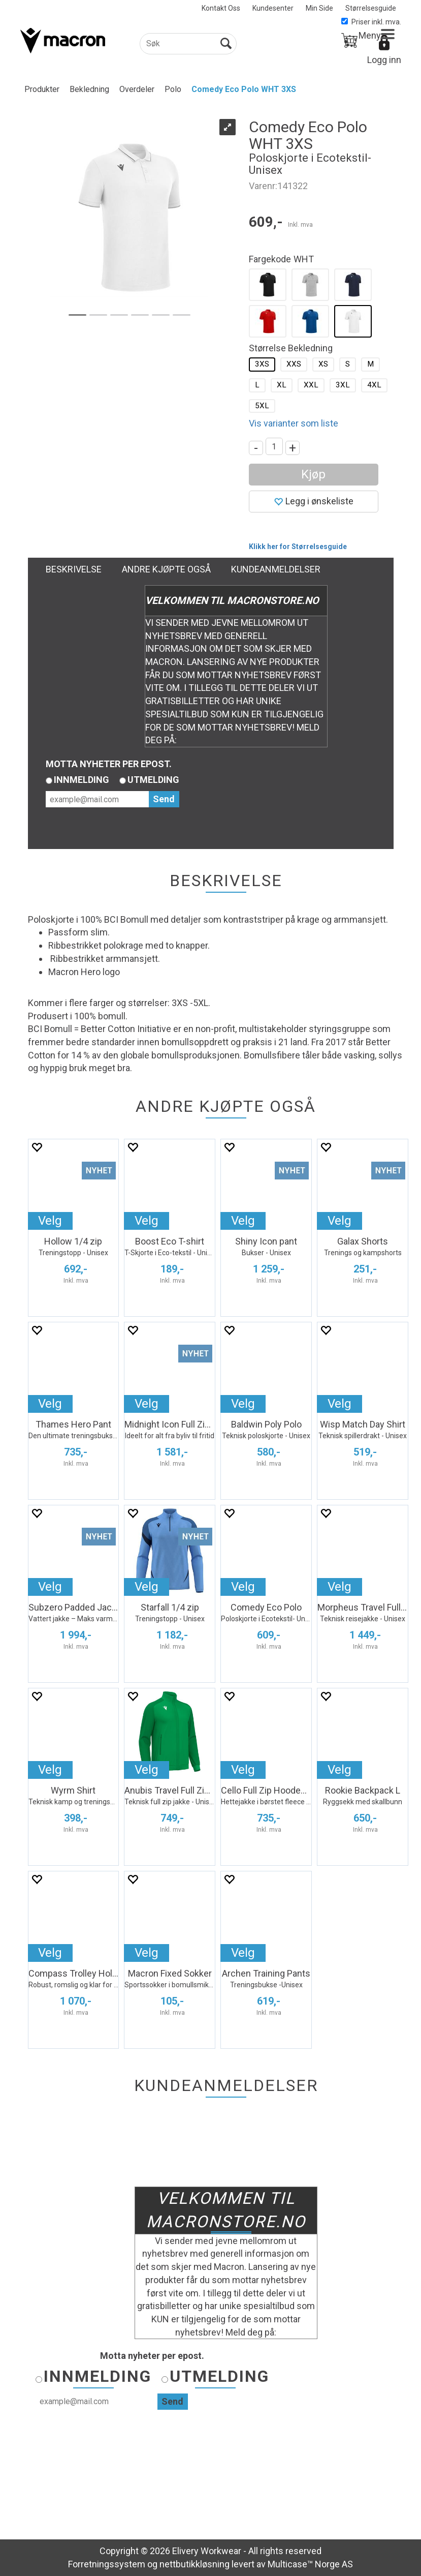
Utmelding (153, 779)
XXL (311, 384)
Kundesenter (273, 8)
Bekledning (89, 89)
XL (281, 384)
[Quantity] (274, 446)
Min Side (319, 8)
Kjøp (313, 474)
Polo (173, 89)
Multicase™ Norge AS (310, 2564)
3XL (343, 384)
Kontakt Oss (221, 8)
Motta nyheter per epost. (109, 764)
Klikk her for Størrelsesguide (298, 546)
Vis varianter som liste (293, 423)
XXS (293, 364)
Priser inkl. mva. (371, 22)
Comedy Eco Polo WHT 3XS (243, 89)
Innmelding (81, 779)
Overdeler (136, 89)
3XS (262, 364)
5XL (262, 405)
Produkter (41, 89)
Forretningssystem (106, 2564)
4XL (374, 384)
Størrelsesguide (370, 8)
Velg (50, 1221)
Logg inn (384, 59)
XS (323, 364)
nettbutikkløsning (194, 2564)
